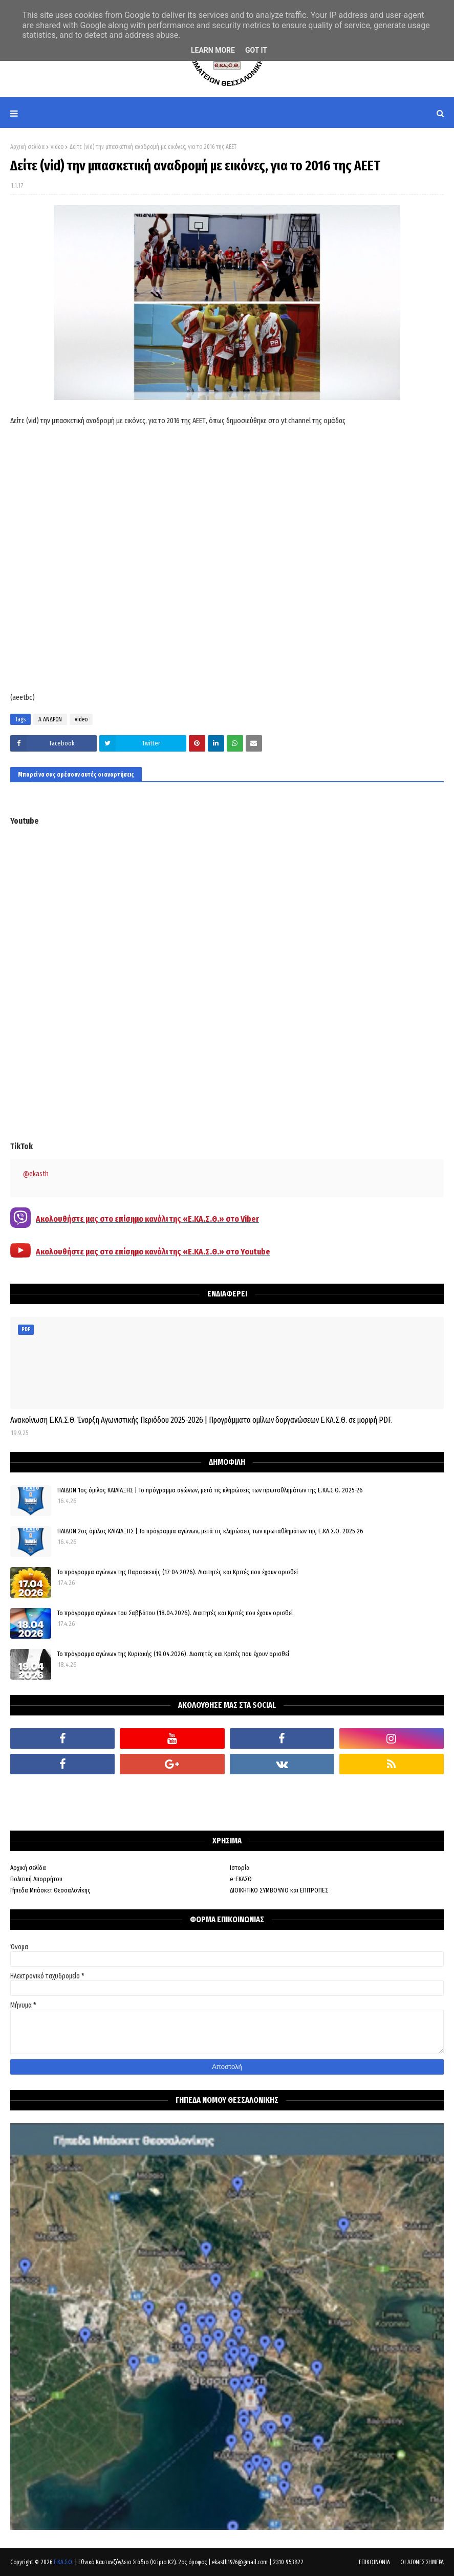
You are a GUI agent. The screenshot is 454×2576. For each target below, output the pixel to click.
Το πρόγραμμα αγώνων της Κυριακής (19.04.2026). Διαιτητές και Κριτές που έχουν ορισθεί (173, 1654)
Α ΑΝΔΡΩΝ (50, 719)
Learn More (213, 50)
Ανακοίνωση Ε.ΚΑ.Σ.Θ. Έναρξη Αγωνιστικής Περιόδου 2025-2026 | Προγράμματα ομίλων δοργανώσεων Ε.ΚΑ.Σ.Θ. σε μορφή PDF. (201, 1420)
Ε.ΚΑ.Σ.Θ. (63, 2562)
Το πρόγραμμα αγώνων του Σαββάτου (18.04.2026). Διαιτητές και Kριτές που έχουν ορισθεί (175, 1613)
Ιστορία (240, 1868)
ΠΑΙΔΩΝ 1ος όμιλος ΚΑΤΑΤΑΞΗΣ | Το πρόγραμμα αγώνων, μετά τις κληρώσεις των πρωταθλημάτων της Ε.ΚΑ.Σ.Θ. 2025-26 (210, 1490)
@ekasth (36, 1174)
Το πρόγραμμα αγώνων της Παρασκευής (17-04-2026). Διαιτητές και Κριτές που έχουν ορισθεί (177, 1572)
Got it (256, 50)
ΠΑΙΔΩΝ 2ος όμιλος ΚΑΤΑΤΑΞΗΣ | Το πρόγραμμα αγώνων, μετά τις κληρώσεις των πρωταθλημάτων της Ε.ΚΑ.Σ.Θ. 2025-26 (210, 1531)
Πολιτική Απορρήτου (36, 1879)
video (57, 146)
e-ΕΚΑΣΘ (241, 1879)
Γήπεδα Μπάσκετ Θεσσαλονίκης (50, 1890)
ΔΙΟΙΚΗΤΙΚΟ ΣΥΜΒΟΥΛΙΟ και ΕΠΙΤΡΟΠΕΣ (279, 1890)
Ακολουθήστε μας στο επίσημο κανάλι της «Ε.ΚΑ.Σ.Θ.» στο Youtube (153, 1251)
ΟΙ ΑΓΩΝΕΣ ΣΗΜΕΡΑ (422, 2562)
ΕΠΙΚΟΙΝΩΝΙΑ (374, 2562)
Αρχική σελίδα (27, 146)
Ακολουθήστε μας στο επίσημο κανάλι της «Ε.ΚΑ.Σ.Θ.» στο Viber (147, 1219)
